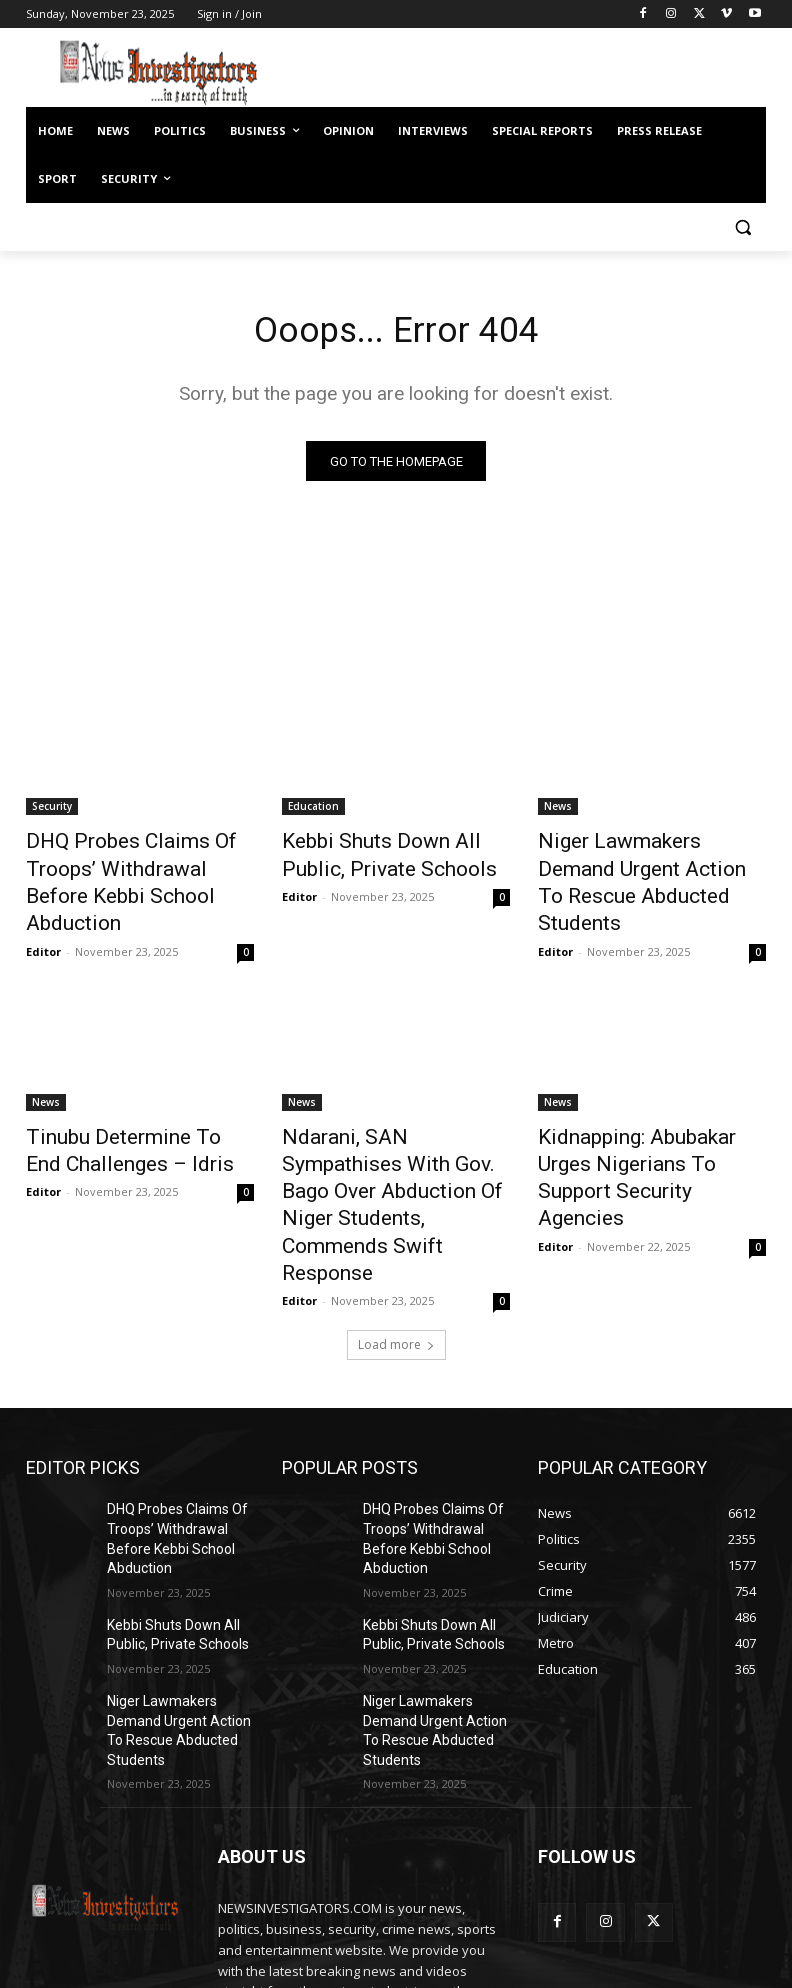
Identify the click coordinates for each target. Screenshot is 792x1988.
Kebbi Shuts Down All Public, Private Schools (387, 855)
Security (52, 811)
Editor (43, 912)
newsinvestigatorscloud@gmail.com (382, 1879)
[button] (742, 227)
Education (313, 811)
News (558, 811)
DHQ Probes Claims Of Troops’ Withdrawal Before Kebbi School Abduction (126, 866)
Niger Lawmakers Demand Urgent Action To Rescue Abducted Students (637, 866)
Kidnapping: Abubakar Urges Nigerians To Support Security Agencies (649, 1118)
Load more (396, 1231)
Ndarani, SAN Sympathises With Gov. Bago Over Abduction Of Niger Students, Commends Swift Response (391, 1129)
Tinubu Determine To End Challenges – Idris (119, 1107)
